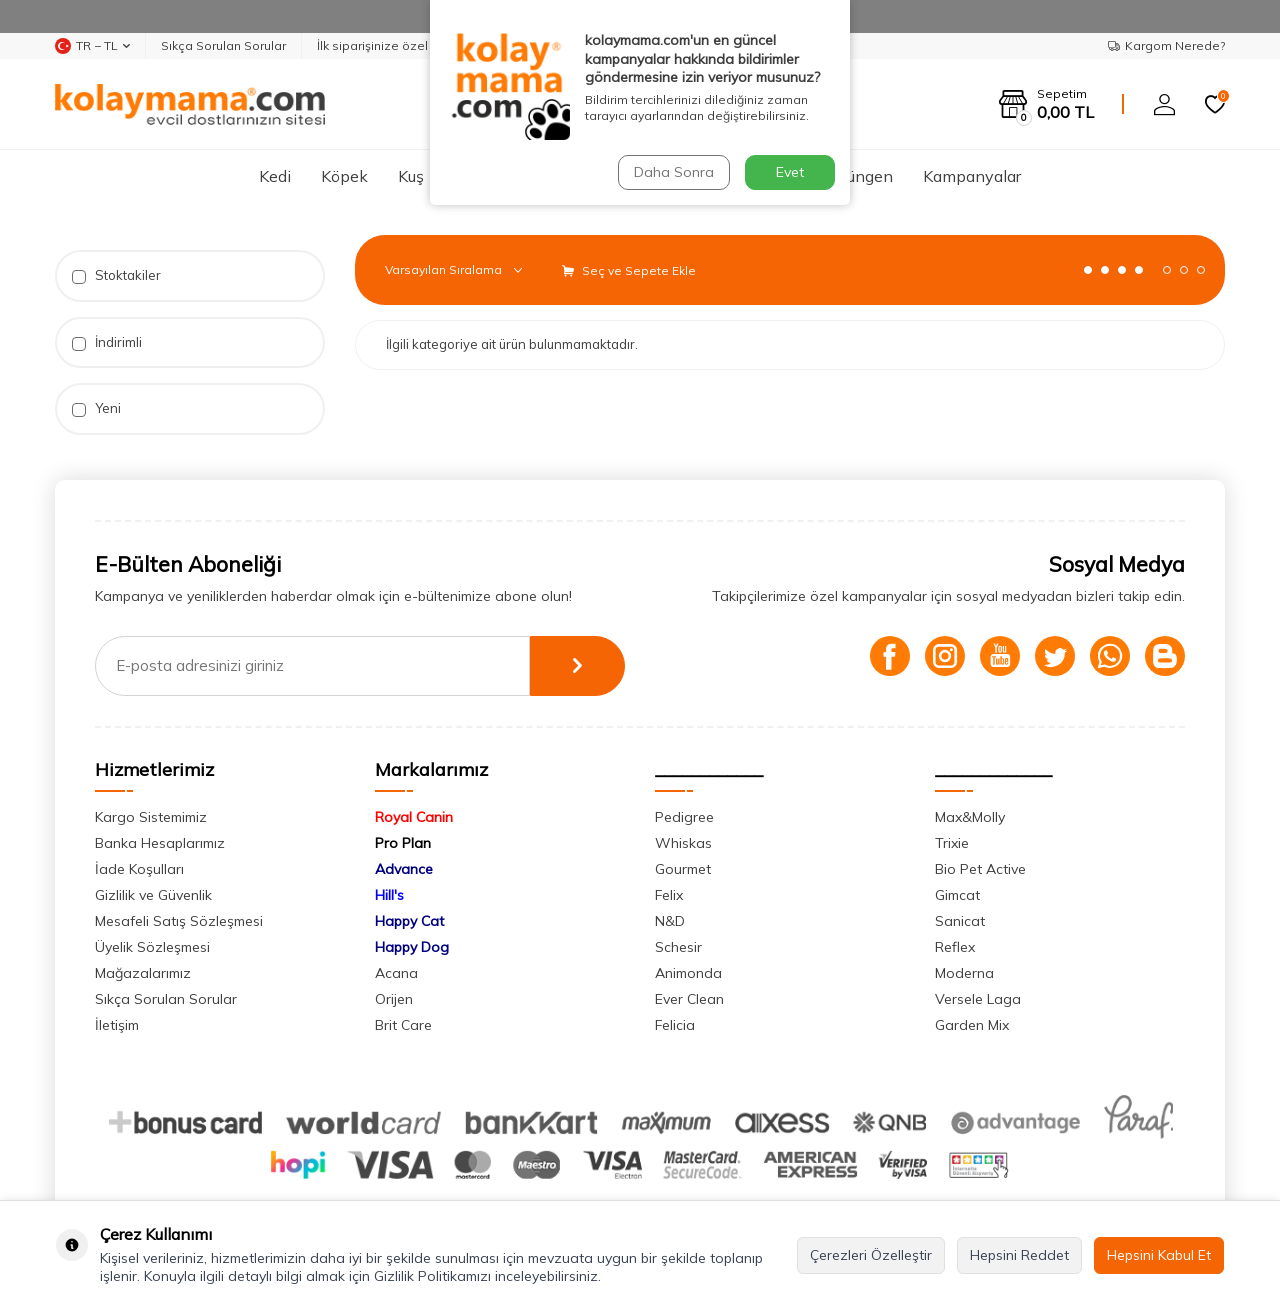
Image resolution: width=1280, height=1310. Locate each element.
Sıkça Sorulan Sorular (223, 45)
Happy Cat (409, 921)
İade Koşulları (139, 869)
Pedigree (684, 817)
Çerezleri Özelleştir (871, 1255)
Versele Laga (978, 999)
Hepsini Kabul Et (1159, 1255)
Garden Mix (972, 1025)
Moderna (964, 973)
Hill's (389, 895)
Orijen (394, 999)
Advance (404, 869)
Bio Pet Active (980, 869)
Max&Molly (970, 817)
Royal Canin (414, 817)
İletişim (117, 1025)
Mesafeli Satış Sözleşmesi (179, 921)
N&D (670, 921)
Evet (790, 172)
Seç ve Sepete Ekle (629, 270)
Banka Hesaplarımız (160, 843)
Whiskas (683, 843)
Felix (669, 895)
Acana (396, 973)
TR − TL (92, 46)
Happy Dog (412, 947)
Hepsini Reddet (1019, 1255)
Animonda (688, 973)
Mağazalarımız (143, 973)
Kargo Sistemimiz (151, 817)
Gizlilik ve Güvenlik (153, 895)
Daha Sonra (674, 172)
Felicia (675, 1025)
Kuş (411, 176)
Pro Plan (403, 843)
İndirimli (107, 342)
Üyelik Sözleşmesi (152, 947)
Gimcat (957, 895)
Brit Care (403, 1025)
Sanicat (960, 921)
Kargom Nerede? (1166, 45)
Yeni (96, 408)
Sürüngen (858, 176)
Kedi (275, 176)
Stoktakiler (116, 275)
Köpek (344, 176)
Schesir (678, 947)
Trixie (952, 843)
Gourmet (683, 869)
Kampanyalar (972, 176)
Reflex (955, 947)
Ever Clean (689, 999)
